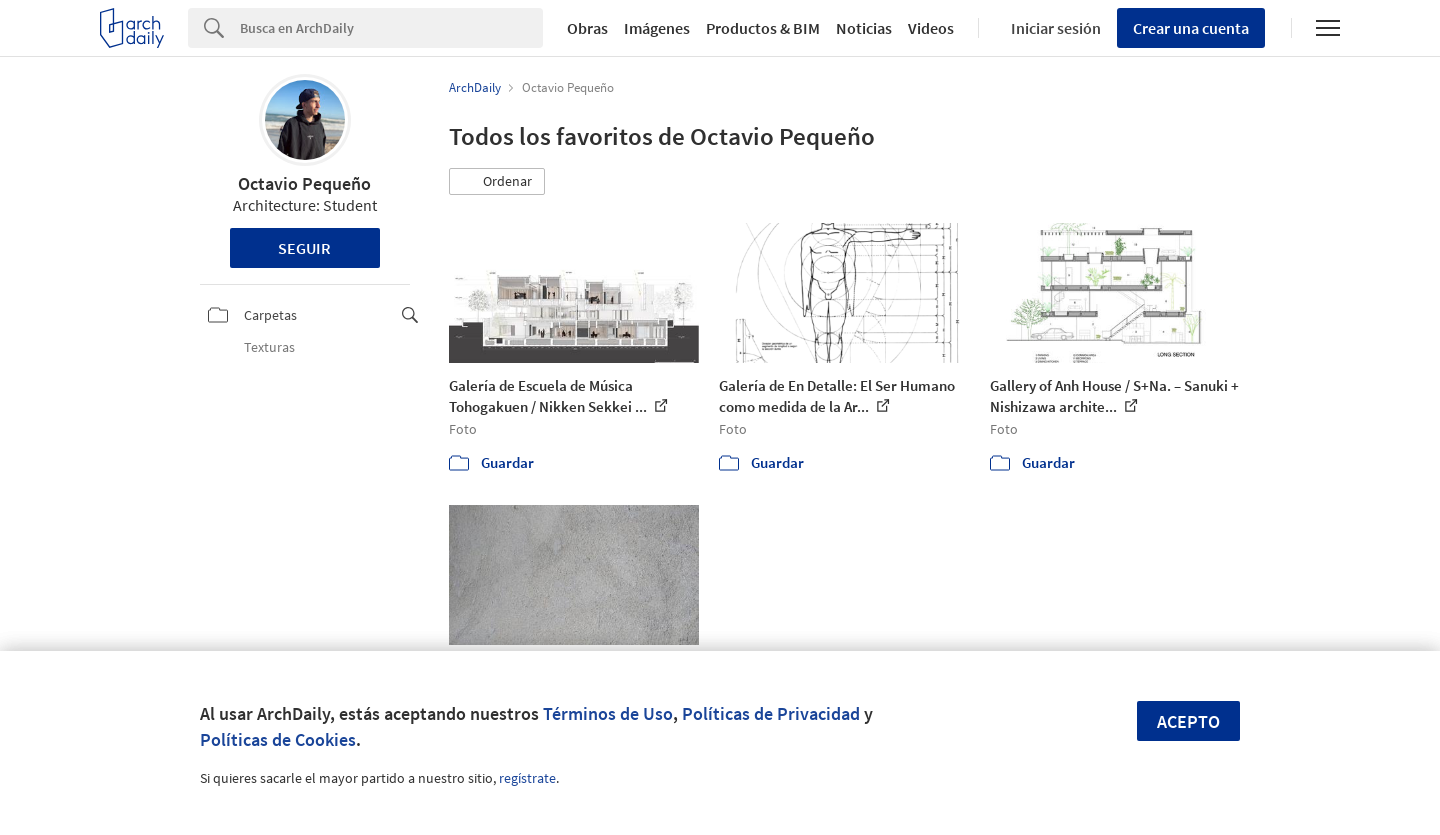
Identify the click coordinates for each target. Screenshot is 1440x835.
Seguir (304, 248)
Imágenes (657, 28)
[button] (497, 182)
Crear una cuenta (1191, 28)
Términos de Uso (608, 713)
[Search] (391, 28)
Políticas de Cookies (278, 739)
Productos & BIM (763, 28)
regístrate (527, 778)
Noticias (864, 28)
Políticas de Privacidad (771, 713)
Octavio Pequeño (304, 183)
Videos (931, 28)
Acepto (1188, 721)
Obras (587, 28)
